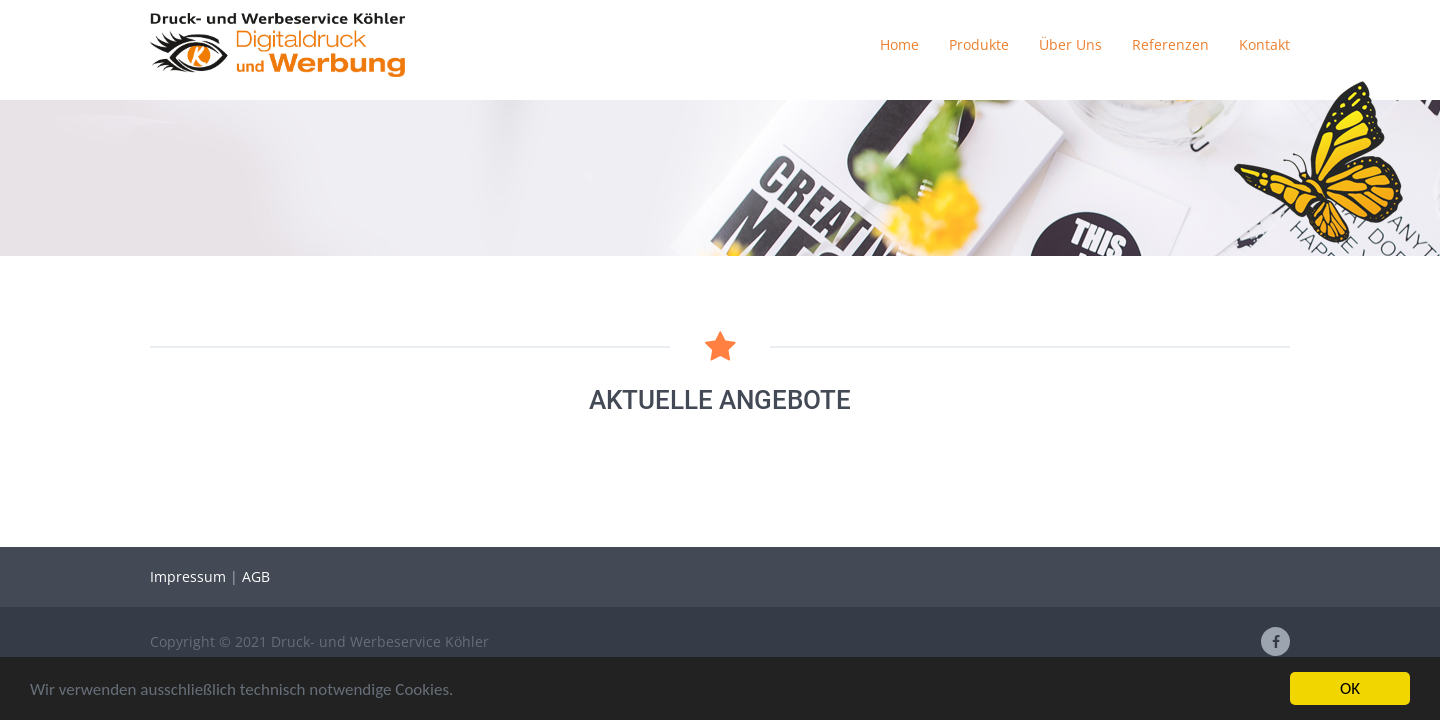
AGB (256, 576)
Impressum (190, 576)
